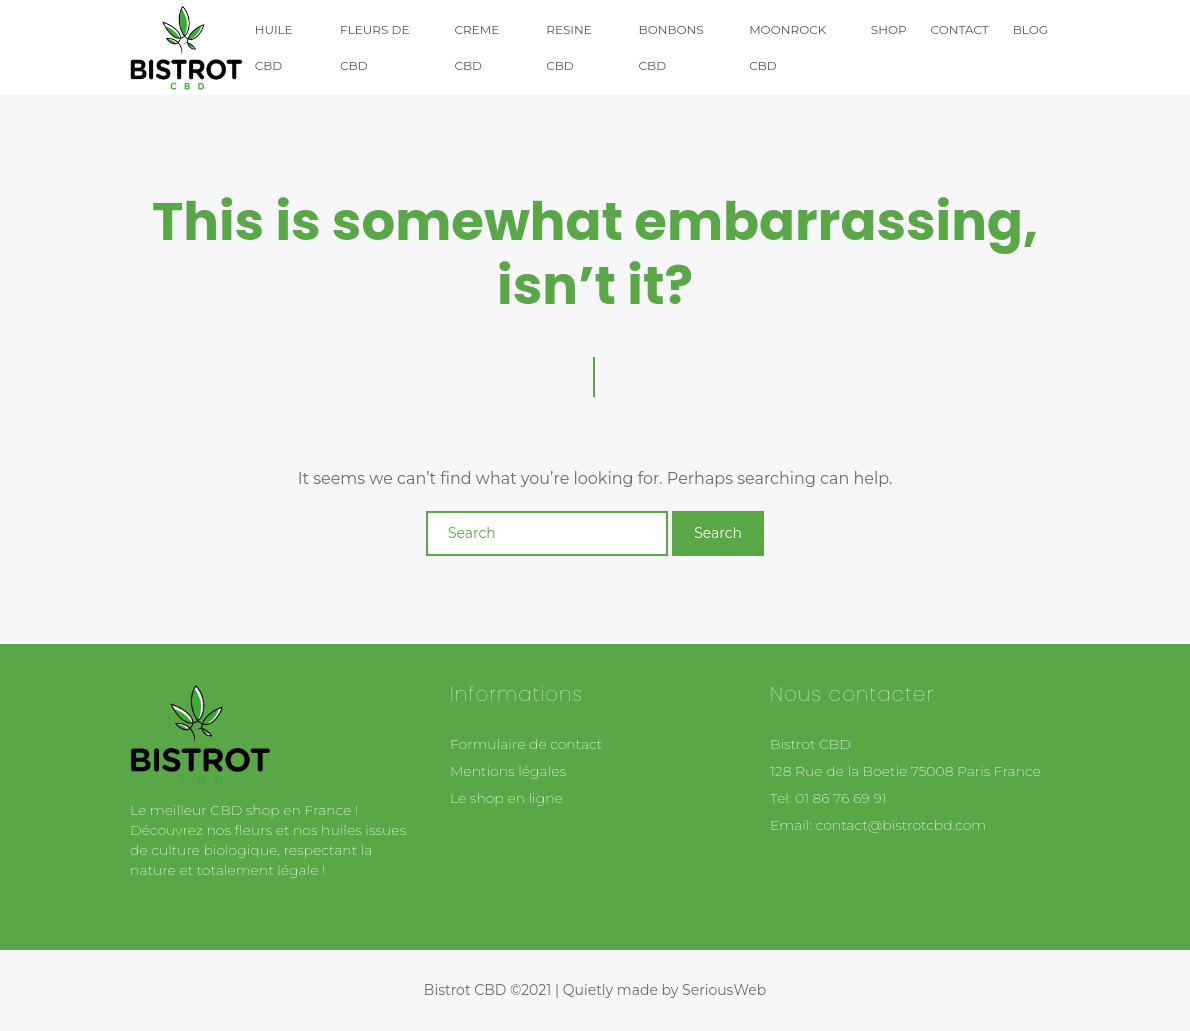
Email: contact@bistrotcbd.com (878, 825)
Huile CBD (274, 47)
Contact (960, 29)
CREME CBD (477, 47)
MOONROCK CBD (787, 47)
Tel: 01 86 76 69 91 (828, 798)
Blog (1030, 29)
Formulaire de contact (526, 744)
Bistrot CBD (810, 744)
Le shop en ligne (506, 798)
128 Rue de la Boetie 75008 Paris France (905, 771)
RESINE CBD (569, 47)
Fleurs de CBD (374, 47)
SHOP (889, 29)
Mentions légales (508, 771)
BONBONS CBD (671, 47)
